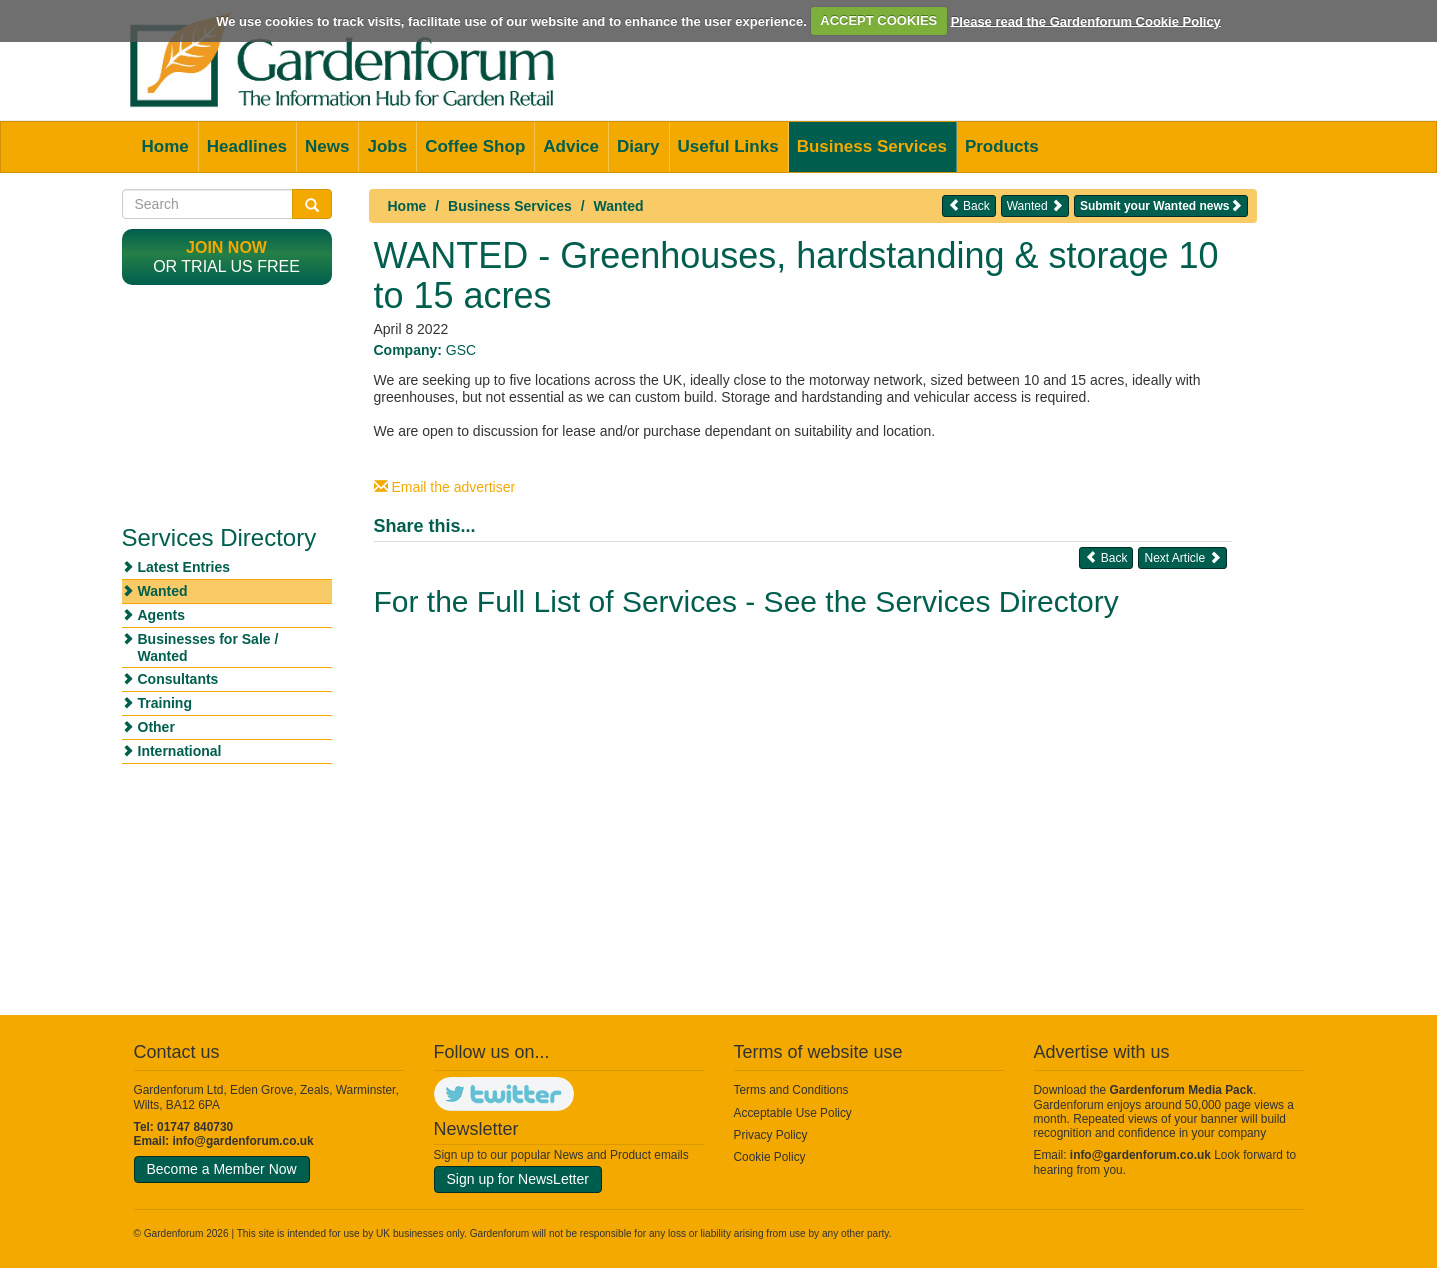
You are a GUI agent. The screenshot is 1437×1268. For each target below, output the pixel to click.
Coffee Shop (475, 146)
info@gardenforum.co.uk (243, 1141)
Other (156, 727)
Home (165, 146)
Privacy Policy (771, 1135)
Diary (638, 146)
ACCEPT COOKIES (878, 20)
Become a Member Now (222, 1169)
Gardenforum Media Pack (1181, 1090)
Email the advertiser (445, 487)
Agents (161, 615)
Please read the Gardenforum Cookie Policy (1086, 20)
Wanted (619, 206)
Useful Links (728, 146)
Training (165, 703)
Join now (226, 247)
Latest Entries (184, 567)
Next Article (1182, 557)
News (327, 146)
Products (1002, 146)
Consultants (178, 679)
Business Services (872, 146)
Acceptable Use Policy (793, 1113)
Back (969, 205)
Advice (571, 146)
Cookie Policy (770, 1157)
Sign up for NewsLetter (518, 1179)
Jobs (387, 146)
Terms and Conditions (791, 1090)
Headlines (247, 146)
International (180, 751)
